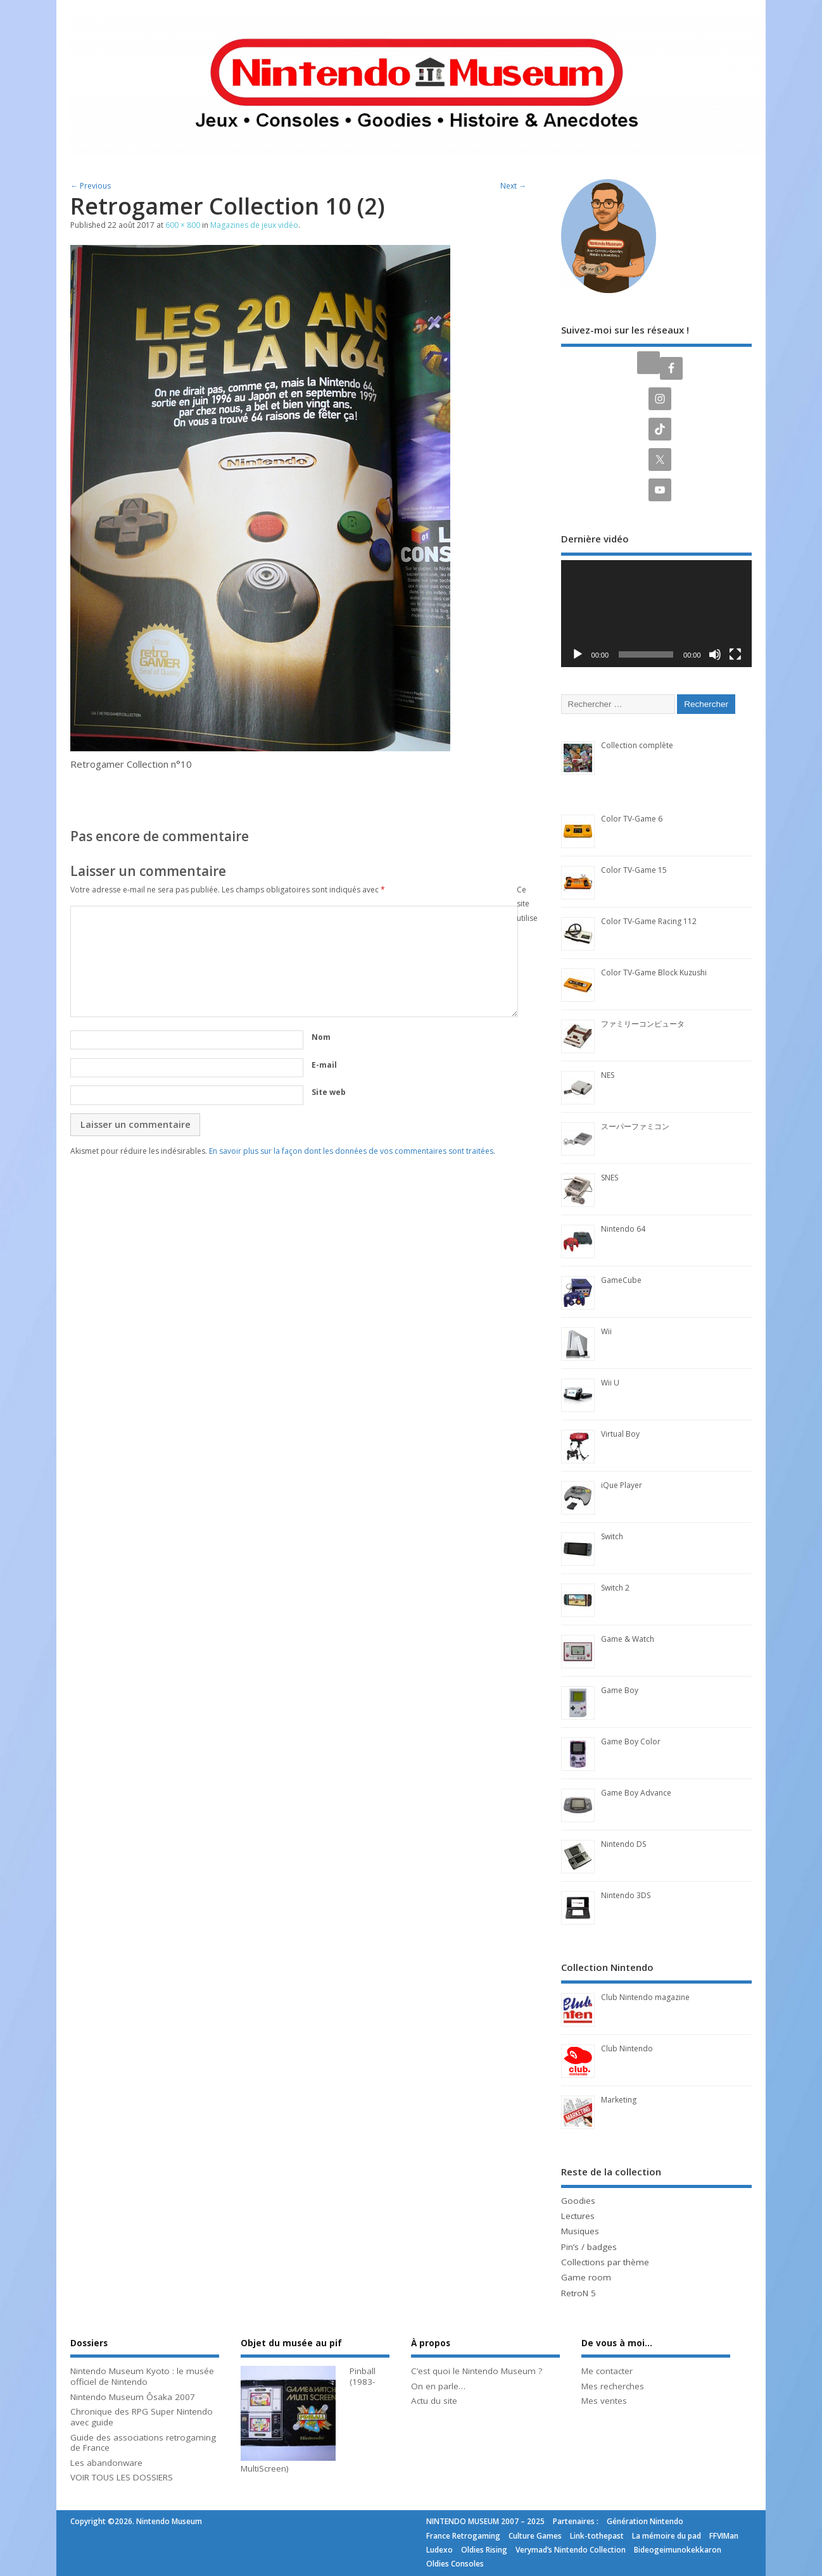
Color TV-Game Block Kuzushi (654, 972)
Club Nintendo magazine (645, 1997)
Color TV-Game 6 (631, 818)
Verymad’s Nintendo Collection (570, 2549)
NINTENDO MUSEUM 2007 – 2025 (485, 2521)
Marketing (618, 2099)
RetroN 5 (578, 2293)
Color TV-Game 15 (634, 870)
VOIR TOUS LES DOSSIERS (121, 2477)
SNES (609, 1177)
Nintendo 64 (623, 1228)
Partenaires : (575, 2521)
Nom (321, 1037)
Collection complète (637, 745)
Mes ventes (604, 2400)
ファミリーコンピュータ (643, 1023)
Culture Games (535, 2535)
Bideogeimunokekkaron (677, 2549)
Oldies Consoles (455, 2563)
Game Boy (619, 1690)
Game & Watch (627, 1639)
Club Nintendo (627, 2048)
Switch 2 (615, 1587)
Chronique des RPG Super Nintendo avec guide (141, 2417)
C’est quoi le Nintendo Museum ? (476, 2371)
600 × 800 (182, 225)
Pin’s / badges (589, 2247)
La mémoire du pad (666, 2535)
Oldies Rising (484, 2549)
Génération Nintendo (645, 2521)
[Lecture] (577, 654)
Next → (513, 185)
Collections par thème (605, 2262)
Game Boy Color (631, 1741)
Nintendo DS (623, 1844)
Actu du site (434, 2400)
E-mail (324, 1065)
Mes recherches (612, 2386)
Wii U (610, 1382)
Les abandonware (106, 2462)
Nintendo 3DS (625, 1895)
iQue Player (621, 1485)
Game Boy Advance (636, 1792)
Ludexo (439, 2549)
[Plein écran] (735, 654)
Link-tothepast (597, 2535)
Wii (606, 1331)
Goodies (578, 2200)
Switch (612, 1536)
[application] (656, 613)
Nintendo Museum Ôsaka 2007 (132, 2397)
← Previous (90, 185)
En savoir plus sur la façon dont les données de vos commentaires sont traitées (351, 1151)
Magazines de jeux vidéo (254, 225)
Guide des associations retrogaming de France (143, 2443)
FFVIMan (723, 2535)
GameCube (621, 1280)
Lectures (578, 2216)
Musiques (580, 2231)
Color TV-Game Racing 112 (649, 921)
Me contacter (607, 2371)
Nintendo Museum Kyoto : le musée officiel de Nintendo (142, 2376)
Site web (329, 1092)
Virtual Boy (620, 1434)
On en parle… (438, 2386)
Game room (586, 2277)
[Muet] (715, 654)
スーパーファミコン (635, 1126)
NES (607, 1075)
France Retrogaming (463, 2535)
